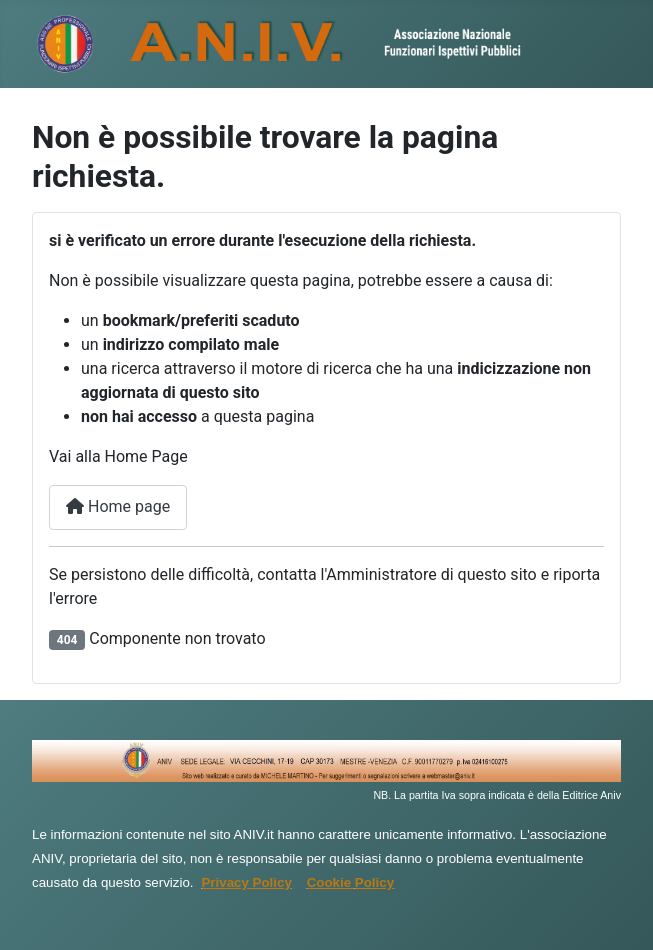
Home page (118, 506)
